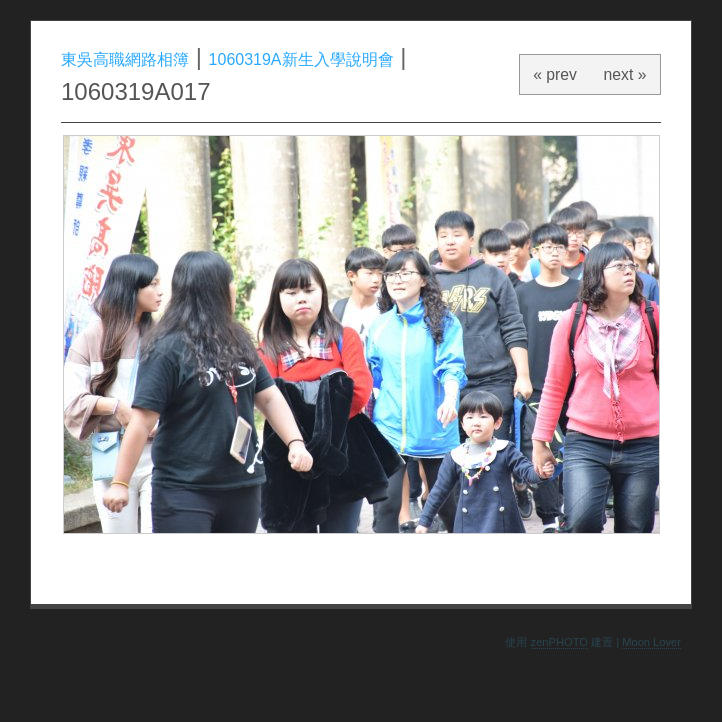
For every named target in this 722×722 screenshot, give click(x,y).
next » (625, 74)
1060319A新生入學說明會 (301, 59)
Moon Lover (651, 642)
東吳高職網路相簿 (125, 59)
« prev (555, 74)
